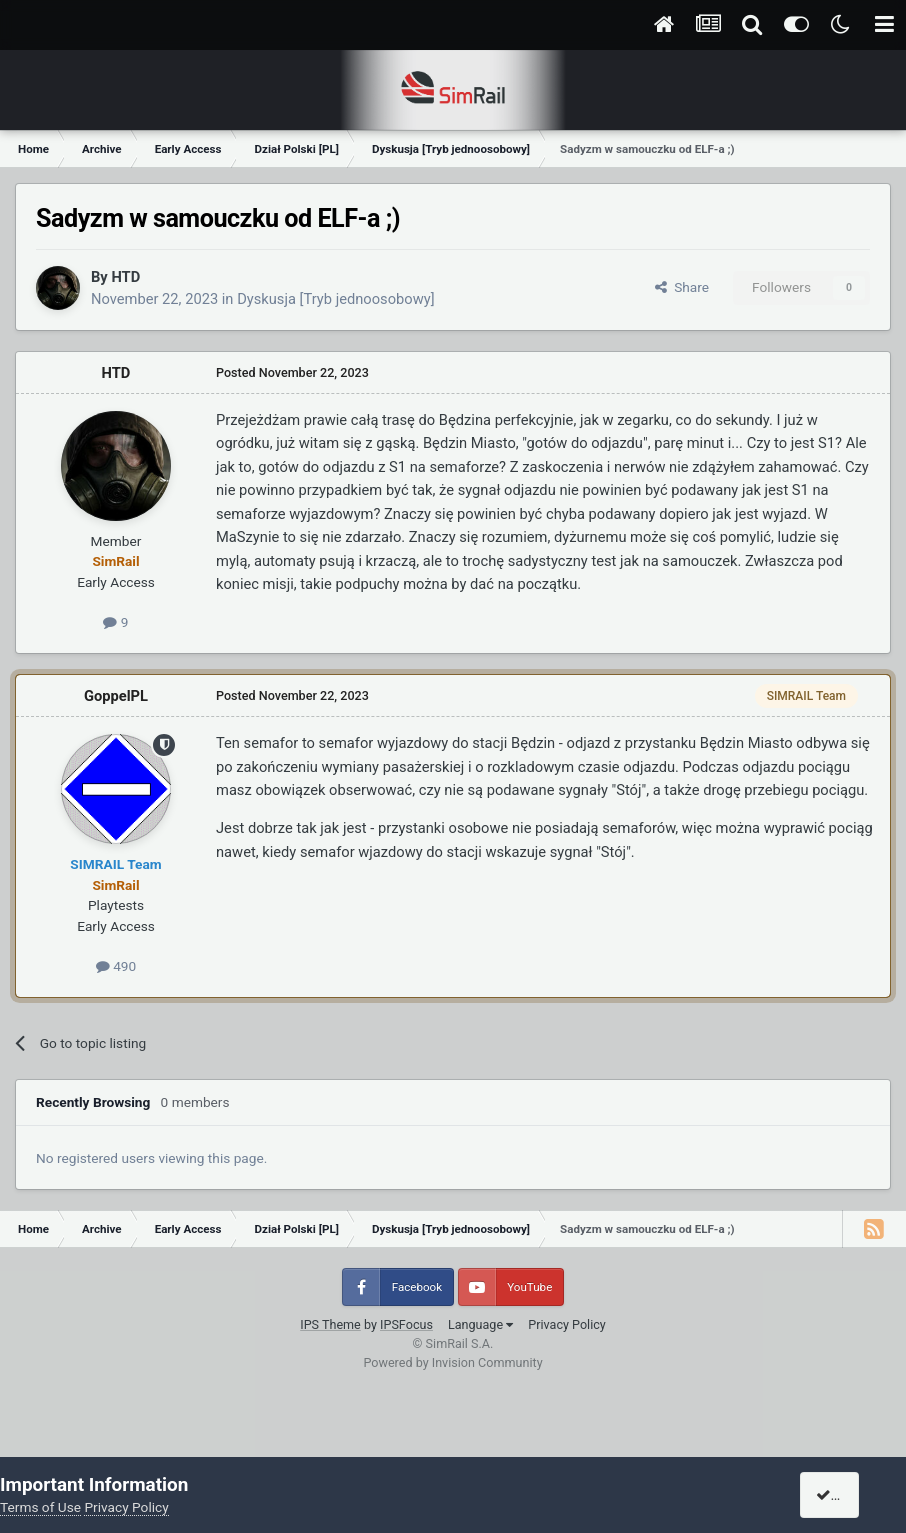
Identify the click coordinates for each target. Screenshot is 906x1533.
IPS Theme (330, 1324)
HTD (125, 277)
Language (480, 1324)
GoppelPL (116, 696)
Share (682, 287)
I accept (848, 1495)
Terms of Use (40, 1507)
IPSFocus (406, 1324)
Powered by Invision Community (452, 1362)
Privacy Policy (567, 1324)
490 (116, 966)
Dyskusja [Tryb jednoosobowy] (335, 299)
